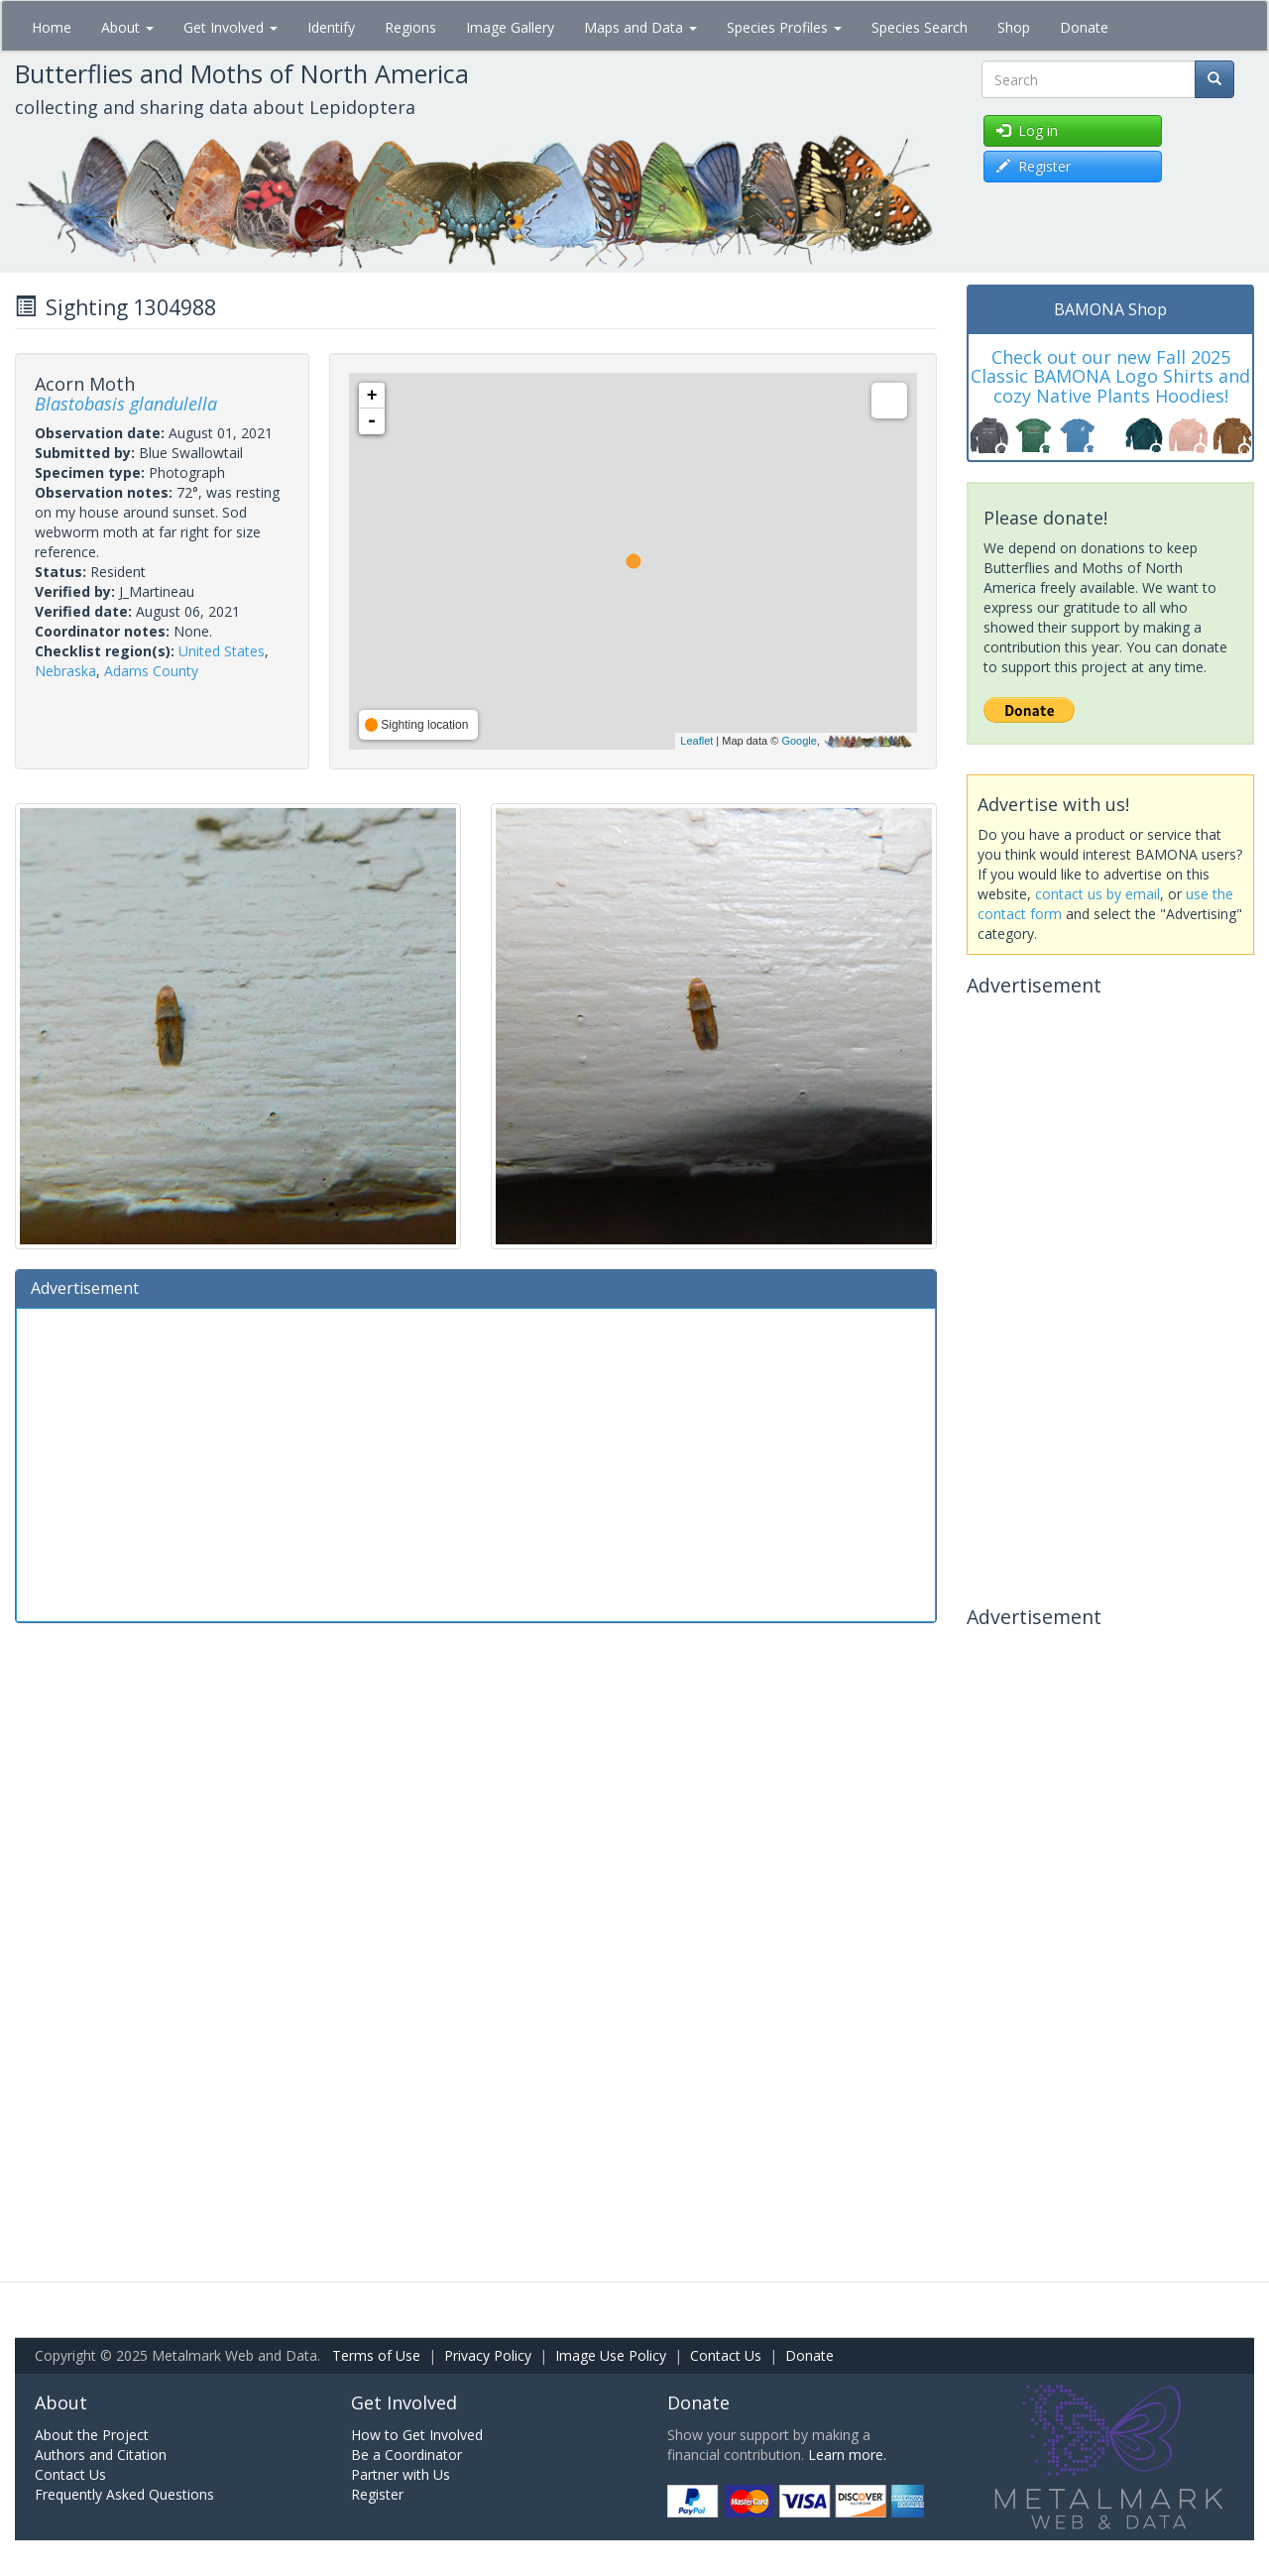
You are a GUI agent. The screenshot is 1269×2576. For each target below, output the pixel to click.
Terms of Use (376, 2355)
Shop (1013, 27)
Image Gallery (510, 27)
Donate (1084, 27)
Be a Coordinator (406, 2454)
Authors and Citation (101, 2454)
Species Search (919, 27)
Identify (331, 27)
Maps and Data (640, 27)
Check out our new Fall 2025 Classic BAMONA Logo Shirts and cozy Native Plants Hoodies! (1110, 377)
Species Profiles (784, 27)
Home (51, 27)
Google (798, 741)
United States (221, 651)
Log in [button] (1027, 130)
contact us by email (1097, 893)
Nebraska (65, 670)
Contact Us (725, 2355)
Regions (410, 27)
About (127, 27)
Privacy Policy (487, 2355)
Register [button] (1033, 166)
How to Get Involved (417, 2434)
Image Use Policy (610, 2355)
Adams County (151, 670)
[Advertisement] (476, 1462)
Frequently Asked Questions (124, 2494)
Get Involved (230, 27)
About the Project (92, 2434)
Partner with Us (400, 2474)
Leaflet (696, 741)
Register (377, 2494)
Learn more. (847, 2454)
